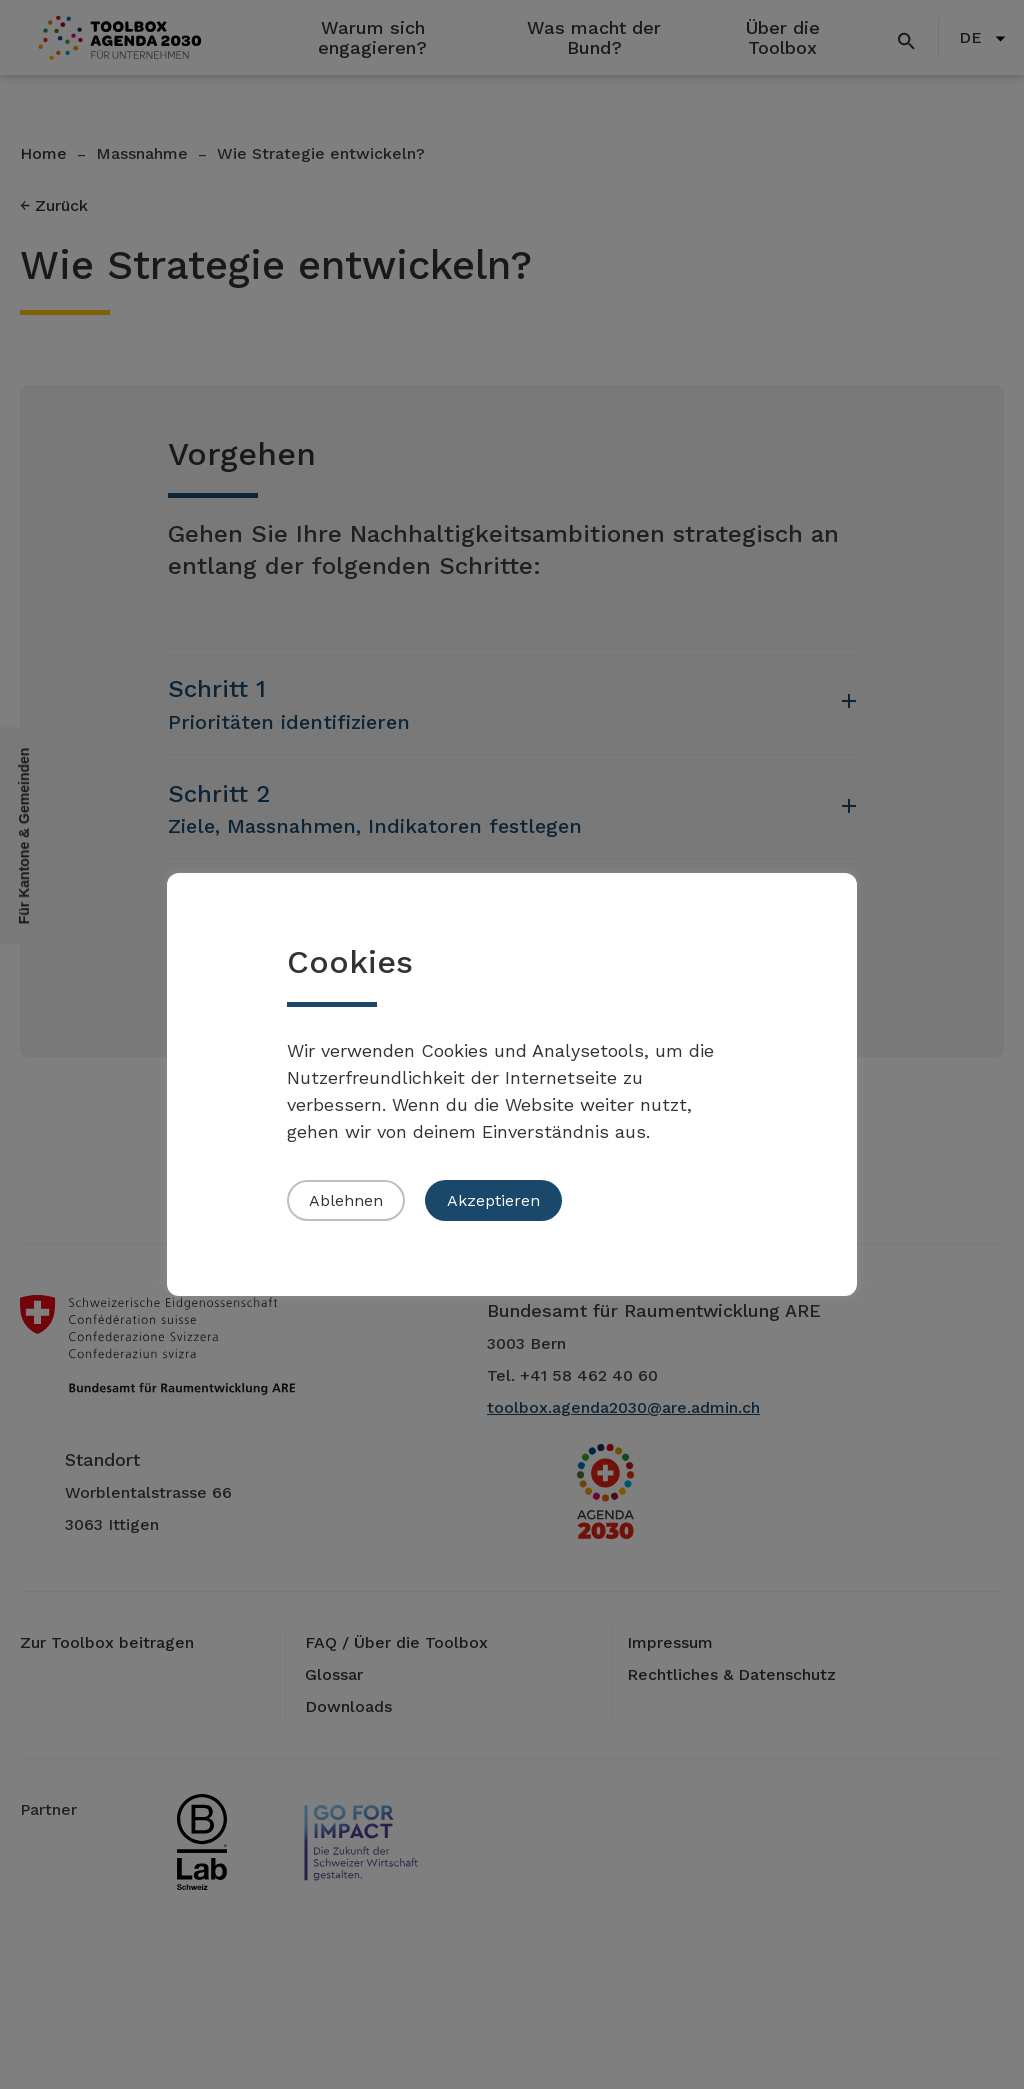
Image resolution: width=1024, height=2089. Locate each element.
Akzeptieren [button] (493, 1200)
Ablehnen (346, 1200)
